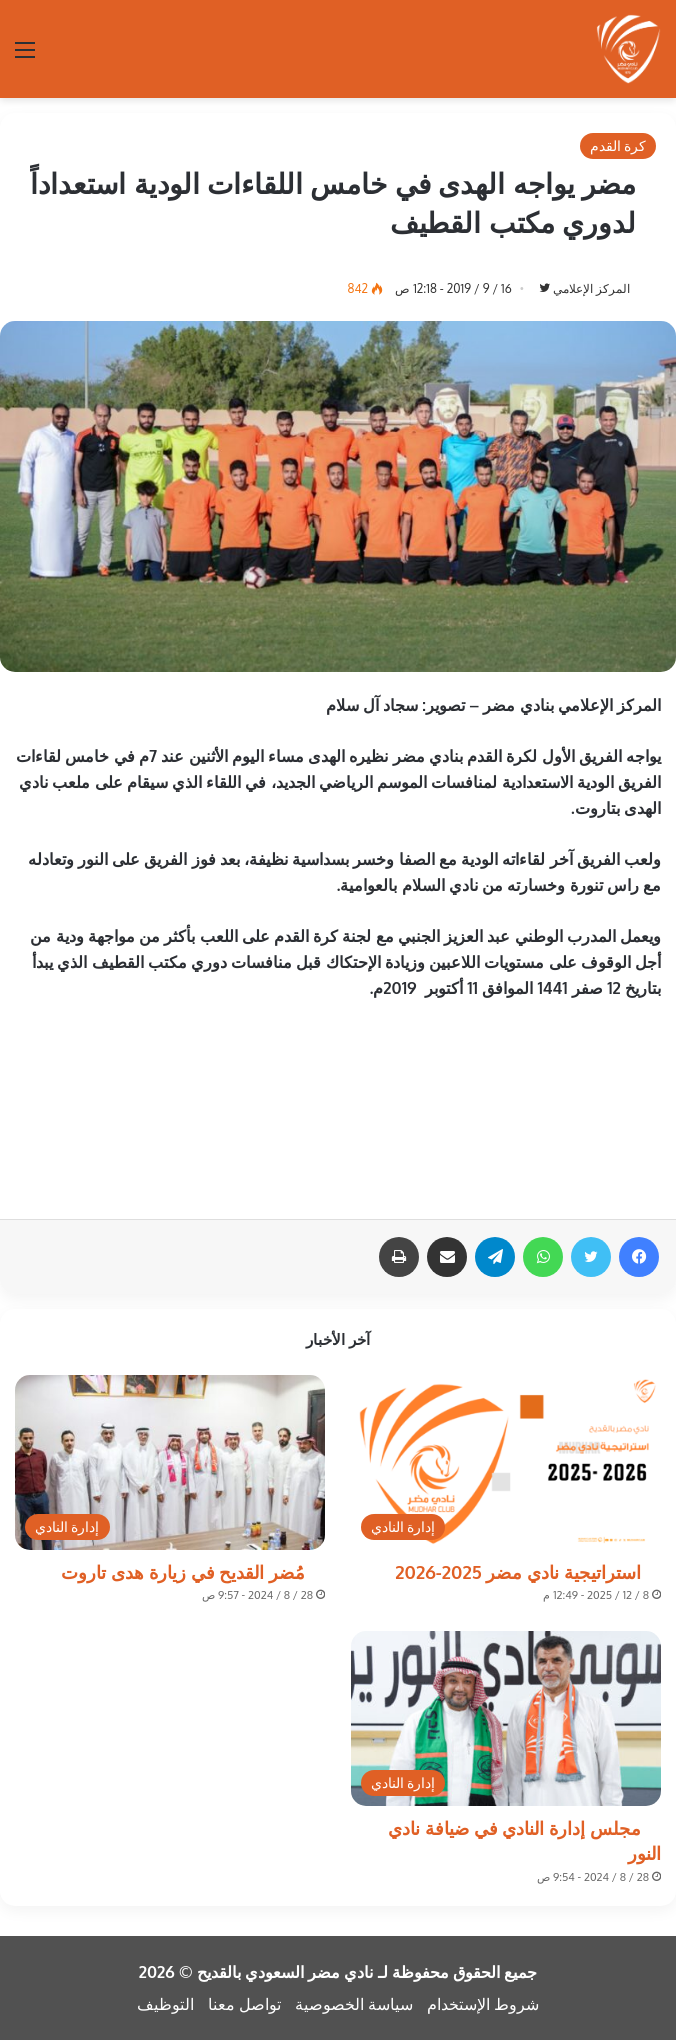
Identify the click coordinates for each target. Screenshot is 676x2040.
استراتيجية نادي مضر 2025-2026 (518, 1572)
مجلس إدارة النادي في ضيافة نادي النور (524, 1840)
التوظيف (165, 2004)
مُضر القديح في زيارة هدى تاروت (183, 1572)
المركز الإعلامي (591, 288)
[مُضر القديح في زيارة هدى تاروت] (170, 1462)
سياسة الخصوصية (354, 2004)
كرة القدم (618, 145)
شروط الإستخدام (483, 2004)
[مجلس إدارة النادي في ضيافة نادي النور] (506, 1718)
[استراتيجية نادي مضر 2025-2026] (506, 1462)
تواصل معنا (244, 2004)
